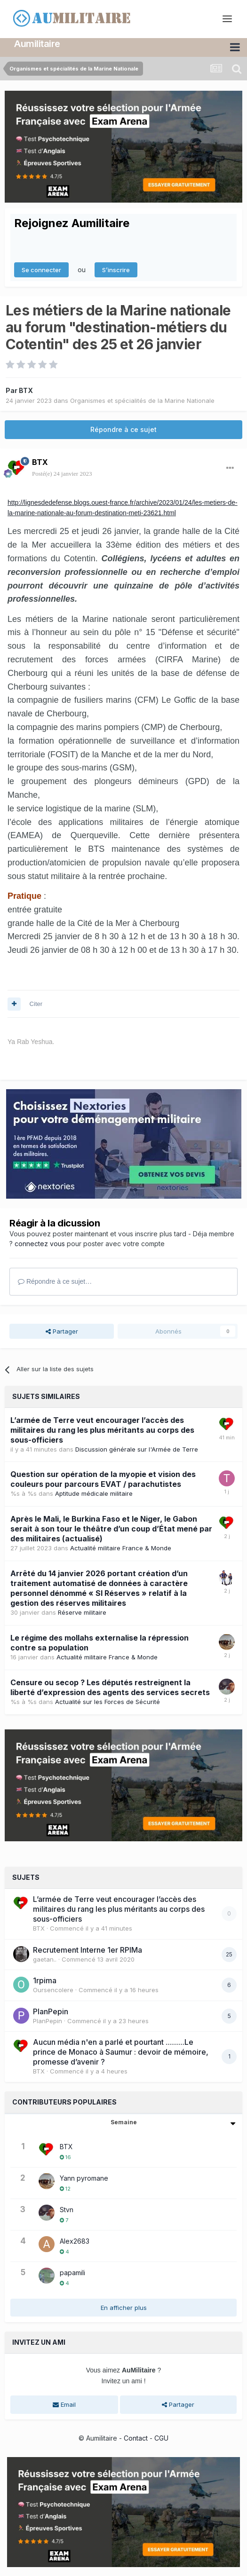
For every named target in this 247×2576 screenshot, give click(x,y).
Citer (36, 1003)
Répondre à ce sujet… (55, 1281)
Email (64, 2404)
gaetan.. (44, 1959)
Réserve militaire (82, 1612)
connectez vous (40, 1244)
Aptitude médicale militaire (94, 1493)
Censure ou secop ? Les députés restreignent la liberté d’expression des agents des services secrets (110, 1686)
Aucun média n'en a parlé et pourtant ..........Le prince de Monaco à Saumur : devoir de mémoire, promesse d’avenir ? (120, 2051)
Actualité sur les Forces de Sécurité (107, 1701)
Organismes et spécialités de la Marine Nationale (142, 400)
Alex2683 (74, 2241)
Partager (62, 1331)
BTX (26, 390)
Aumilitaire (37, 43)
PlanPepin (50, 2011)
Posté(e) (62, 473)
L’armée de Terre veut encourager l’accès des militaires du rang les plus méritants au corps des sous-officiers (102, 1429)
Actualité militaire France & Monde (120, 1548)
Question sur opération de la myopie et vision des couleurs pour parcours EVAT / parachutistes (103, 1479)
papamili (72, 2272)
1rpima (44, 1980)
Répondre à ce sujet (123, 429)
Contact (136, 2438)
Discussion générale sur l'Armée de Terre (136, 1449)
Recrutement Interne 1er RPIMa (87, 1949)
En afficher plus (124, 2307)
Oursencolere (53, 1989)
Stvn (66, 2209)
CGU (161, 2438)
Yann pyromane (84, 2178)
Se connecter (41, 269)
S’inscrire (116, 269)
